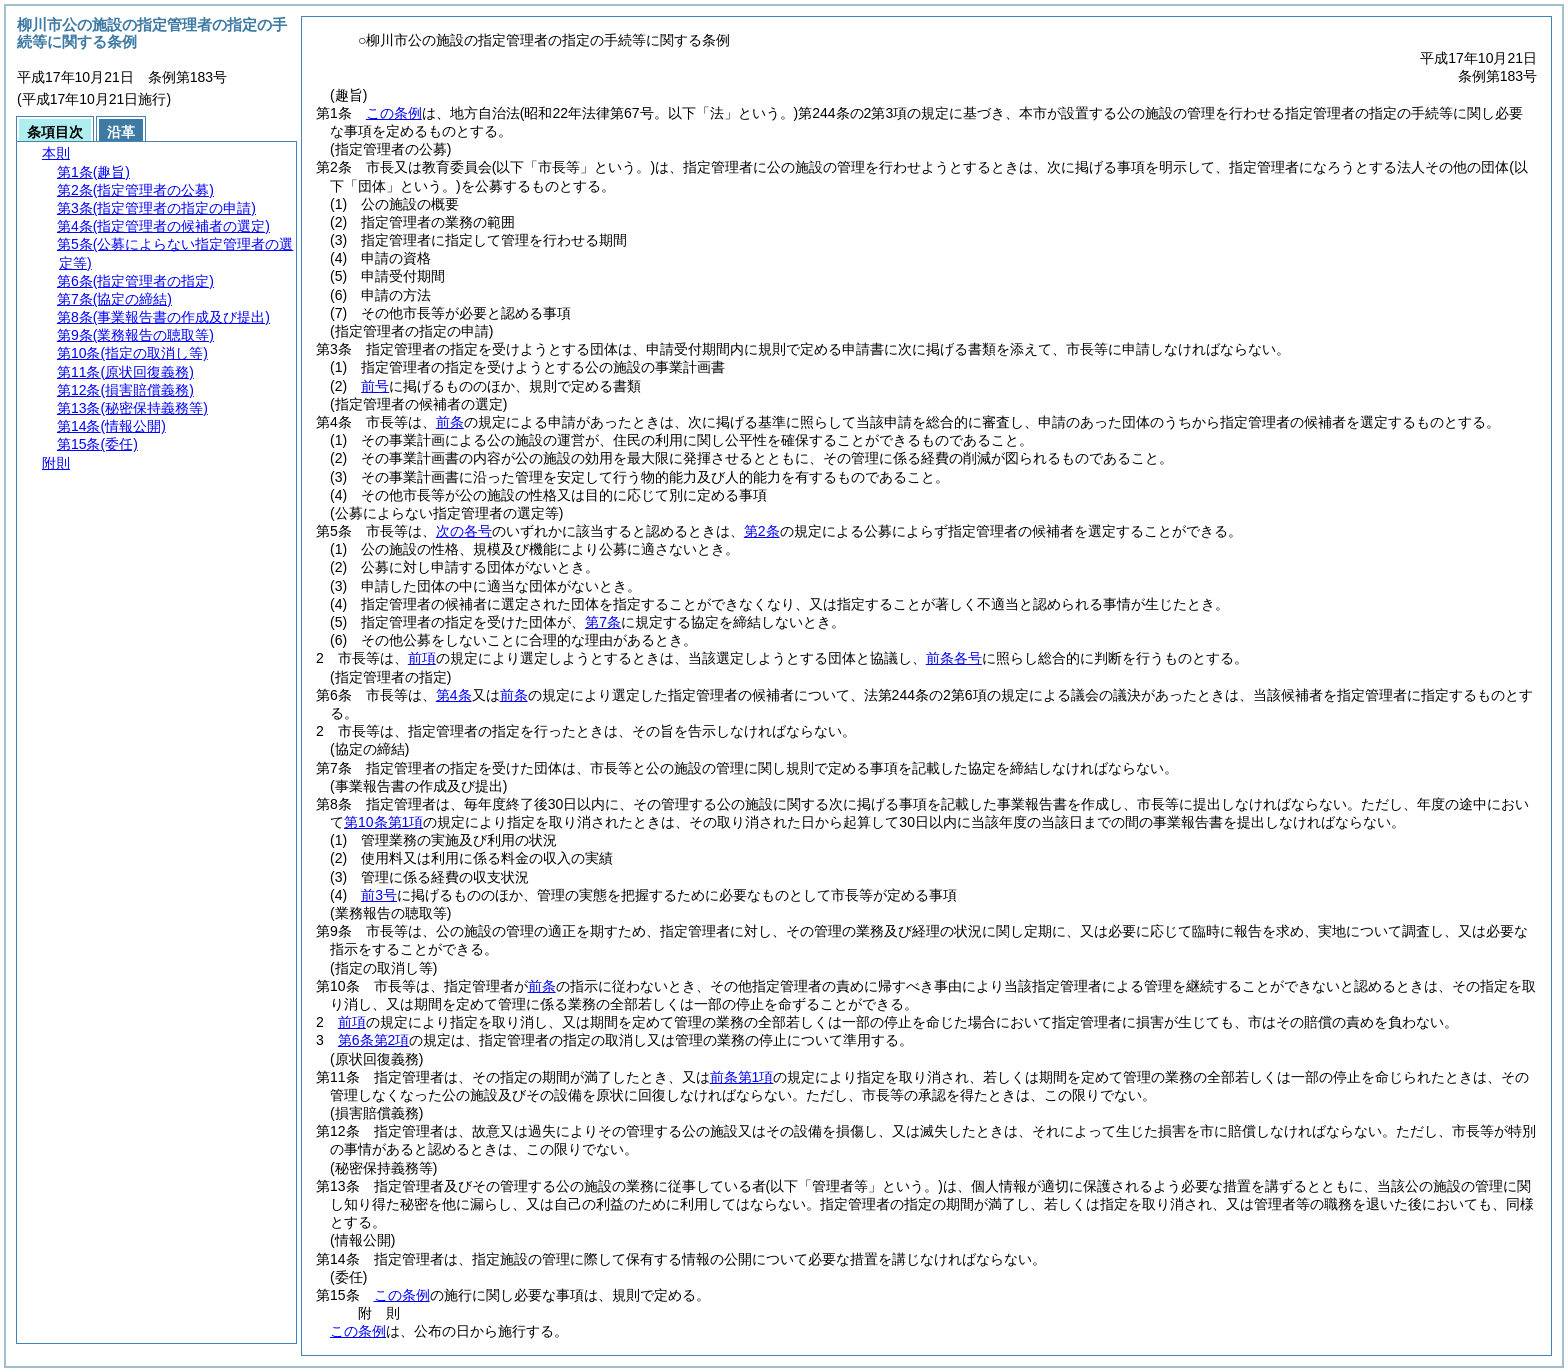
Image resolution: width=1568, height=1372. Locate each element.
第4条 (454, 695)
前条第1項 (742, 1077)
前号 (375, 386)
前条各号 (954, 658)
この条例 (394, 113)
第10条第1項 (383, 822)
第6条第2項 (374, 1040)
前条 (450, 422)
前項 (422, 658)
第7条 (603, 622)
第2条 (762, 531)
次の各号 (464, 531)
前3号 (379, 895)
